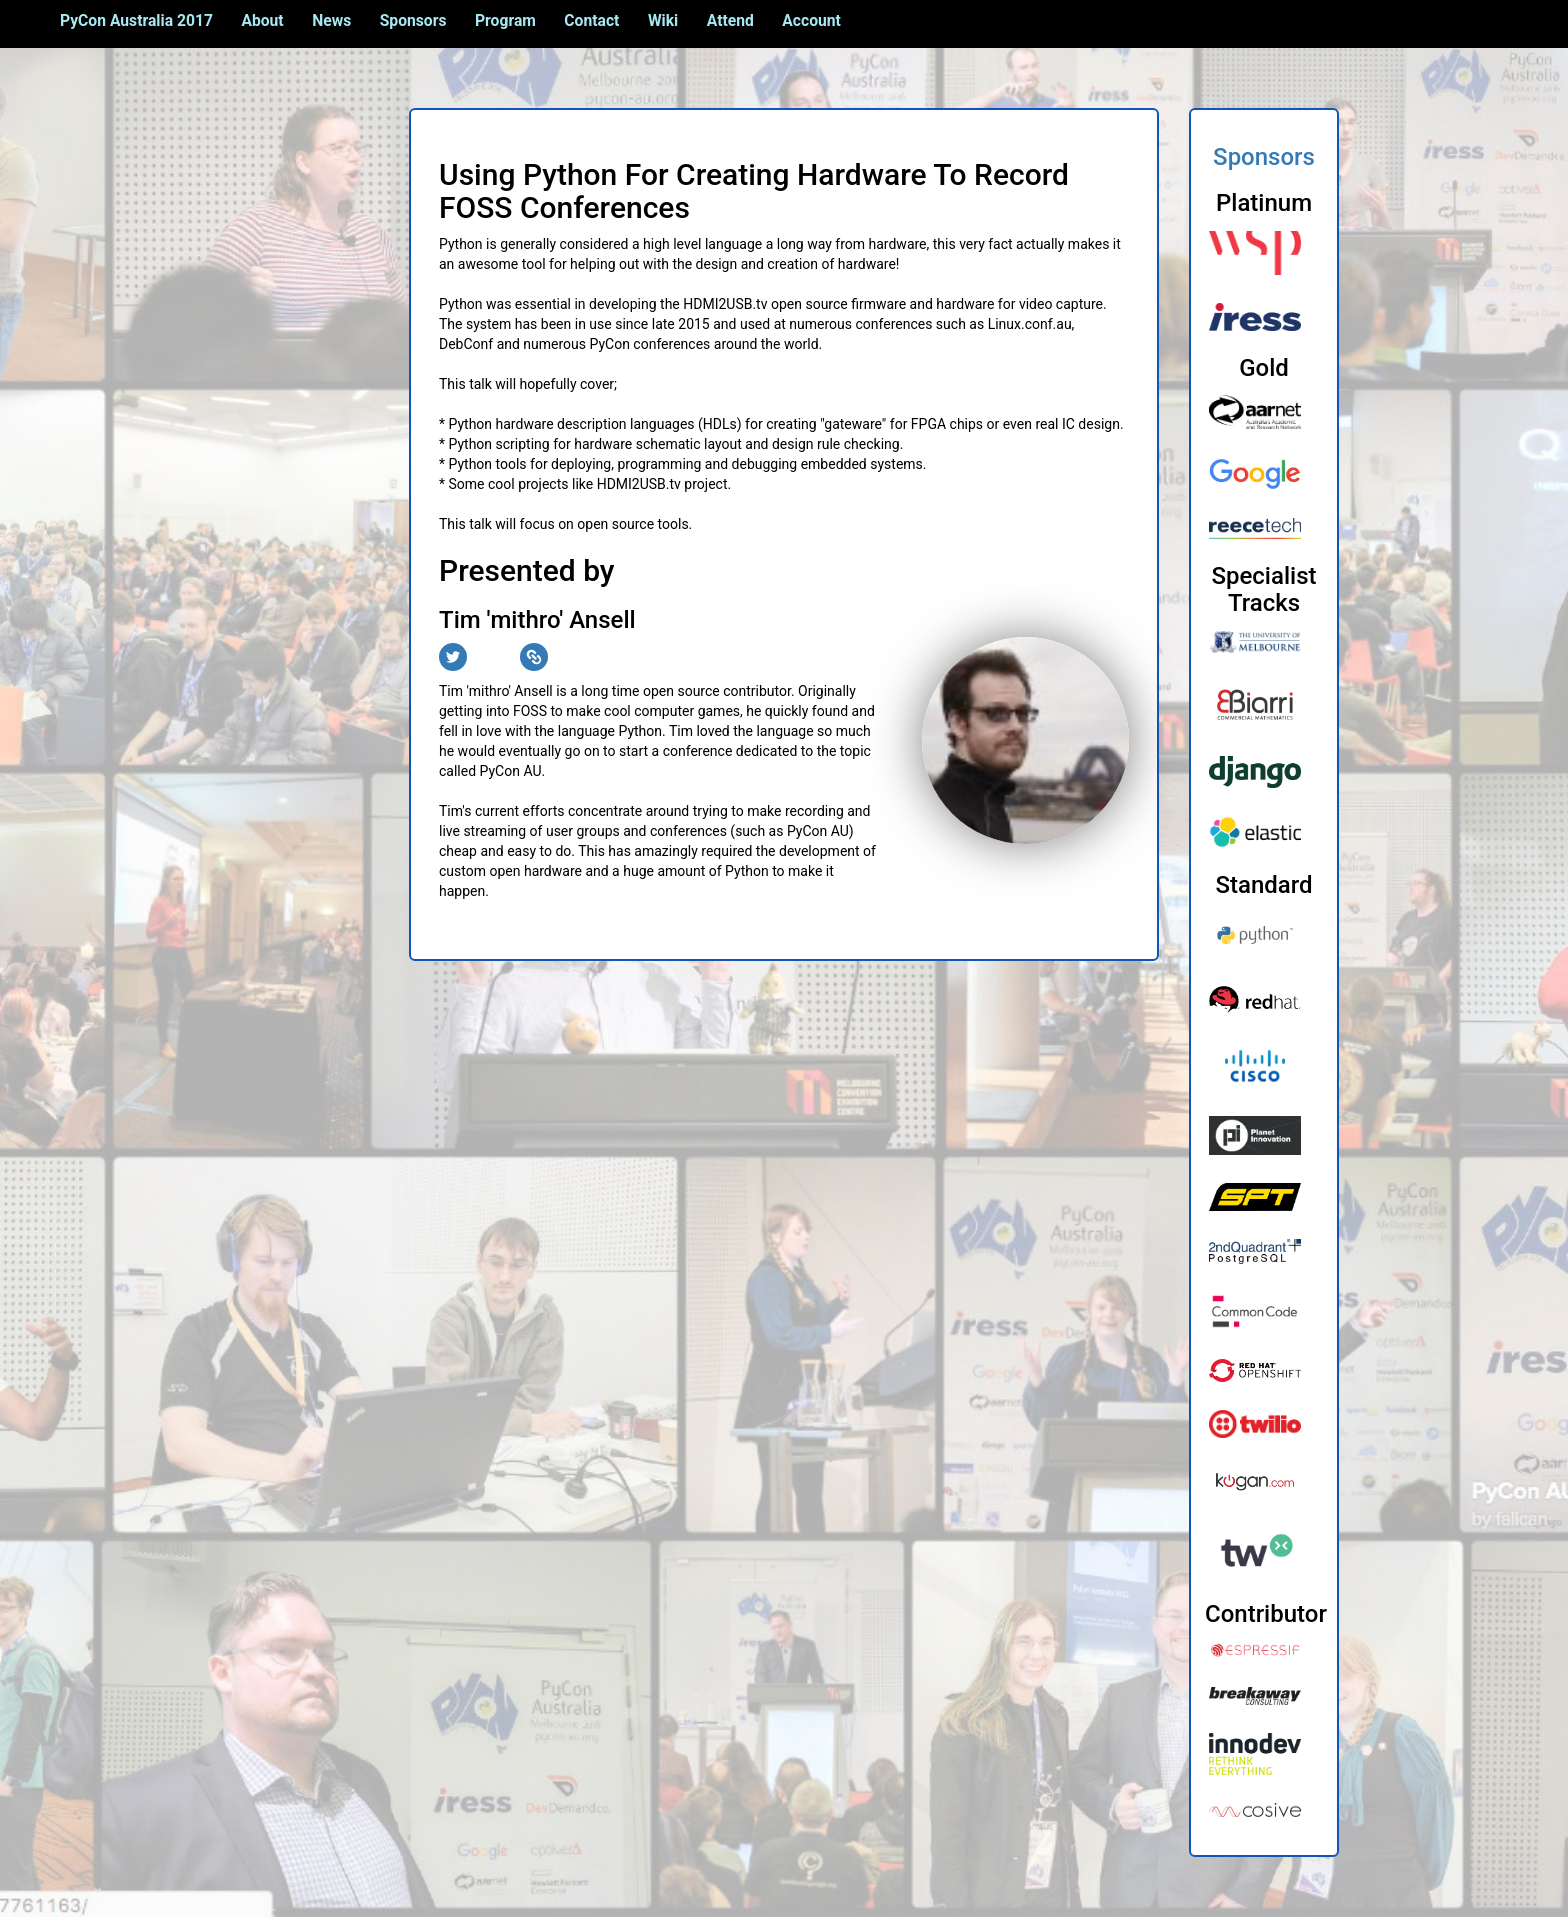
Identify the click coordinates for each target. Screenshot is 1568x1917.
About (262, 20)
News (331, 20)
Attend (730, 20)
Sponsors (413, 20)
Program (505, 20)
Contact (591, 20)
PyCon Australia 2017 (136, 20)
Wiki (663, 20)
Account (811, 20)
